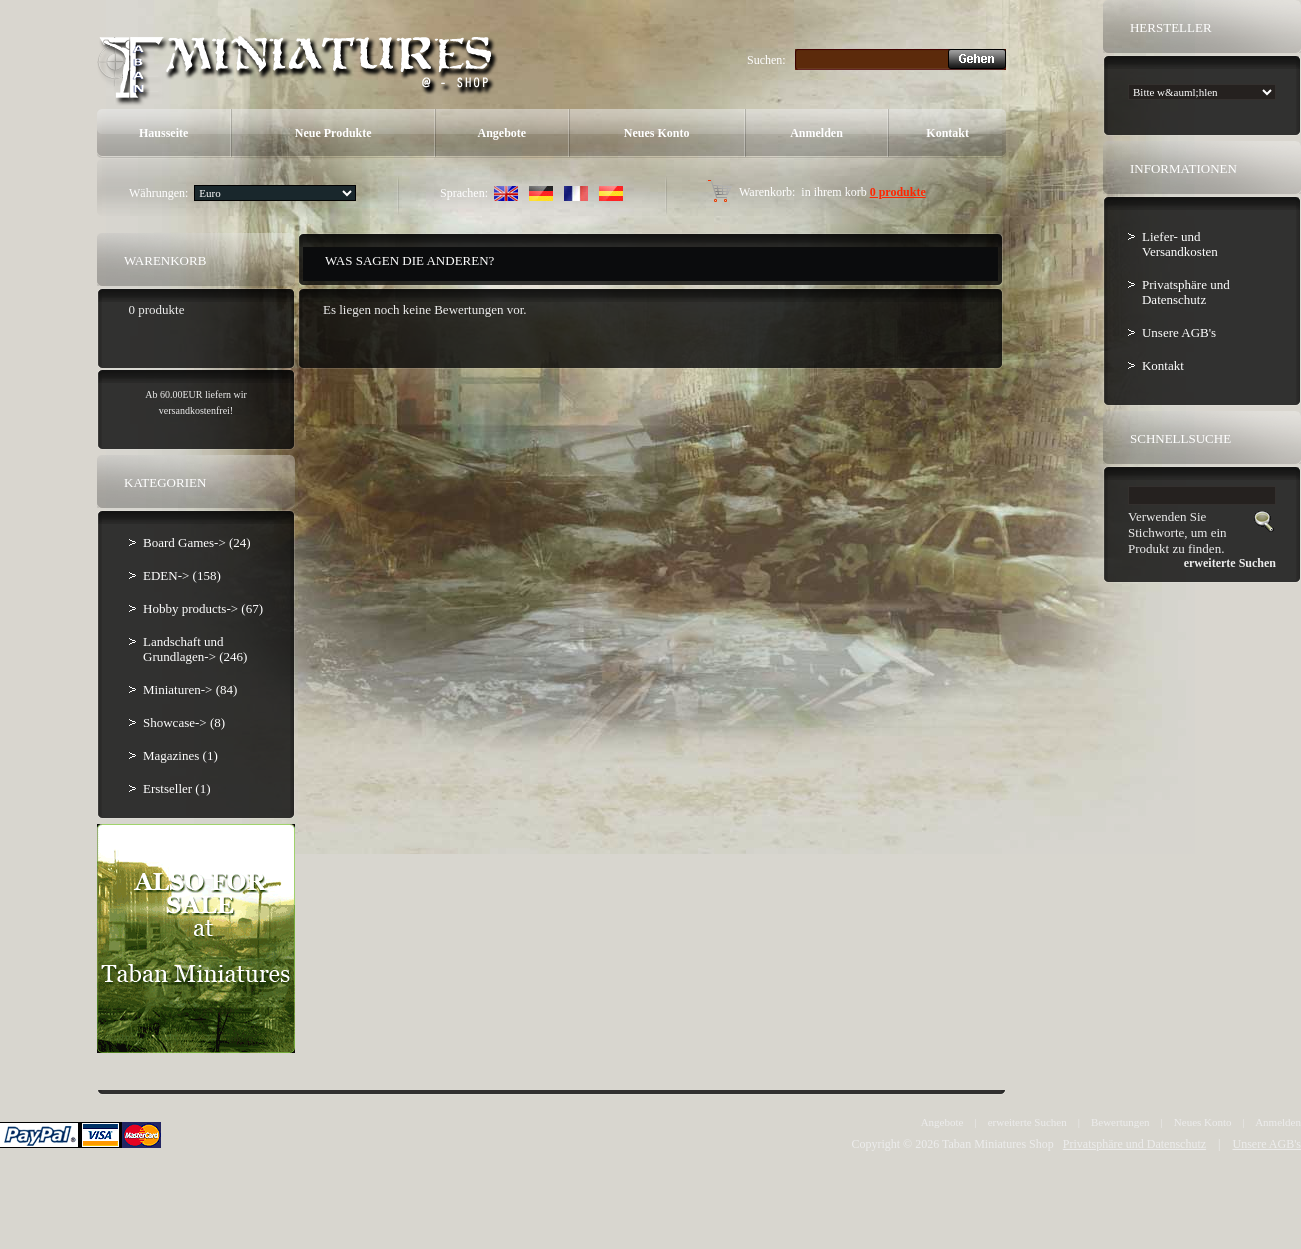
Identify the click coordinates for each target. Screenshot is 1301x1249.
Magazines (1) (180, 755)
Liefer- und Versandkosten (1180, 244)
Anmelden (816, 133)
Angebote (502, 133)
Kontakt (947, 133)
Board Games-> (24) (197, 542)
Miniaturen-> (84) (190, 689)
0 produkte (898, 192)
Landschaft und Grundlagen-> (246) (195, 649)
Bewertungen (1120, 1122)
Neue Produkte (333, 133)
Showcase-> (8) (184, 722)
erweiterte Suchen (1027, 1122)
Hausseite (163, 133)
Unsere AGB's (1179, 332)
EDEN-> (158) (182, 575)
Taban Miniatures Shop (998, 1144)
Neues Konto (657, 133)
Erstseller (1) (177, 788)
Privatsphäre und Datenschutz (1186, 292)
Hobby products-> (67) (203, 608)
